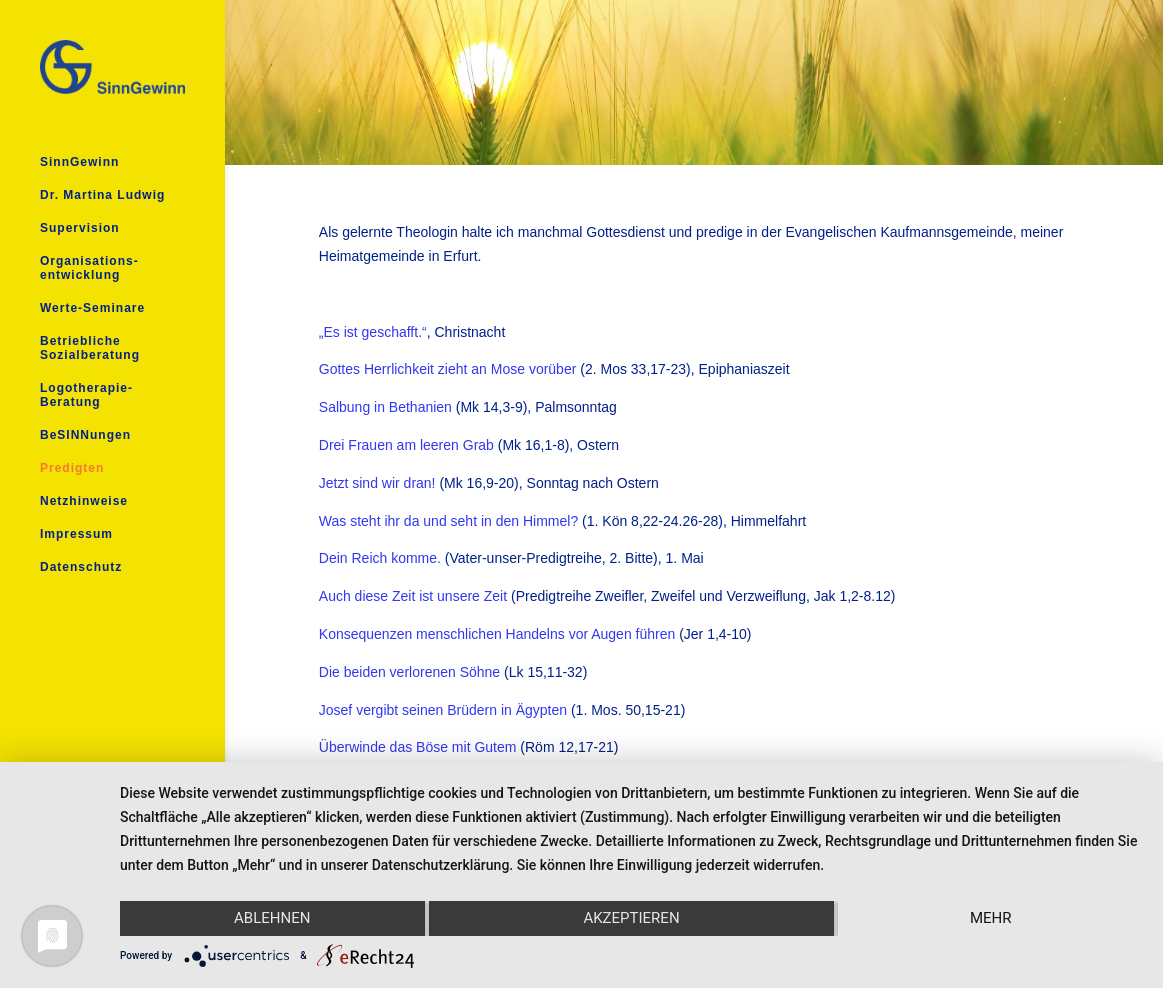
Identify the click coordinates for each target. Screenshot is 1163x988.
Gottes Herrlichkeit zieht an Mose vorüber (448, 369)
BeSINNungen (85, 435)
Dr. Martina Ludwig (102, 195)
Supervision (80, 228)
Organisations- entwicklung (89, 268)
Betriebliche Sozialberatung (90, 348)
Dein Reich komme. (380, 558)
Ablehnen (272, 918)
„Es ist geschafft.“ (373, 332)
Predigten (72, 468)
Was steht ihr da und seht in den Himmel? (448, 521)
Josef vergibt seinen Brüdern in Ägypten (443, 710)
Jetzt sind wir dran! (377, 483)
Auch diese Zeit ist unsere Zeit (413, 596)
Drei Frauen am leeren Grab (406, 445)
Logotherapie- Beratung (86, 395)
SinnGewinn (79, 162)
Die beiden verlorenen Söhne (409, 672)
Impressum (76, 534)
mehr (991, 918)
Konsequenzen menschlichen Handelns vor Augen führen (497, 634)
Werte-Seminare (92, 308)
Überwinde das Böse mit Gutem (418, 747)
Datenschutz (81, 567)
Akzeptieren (631, 918)
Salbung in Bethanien (385, 407)
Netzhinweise (84, 501)
